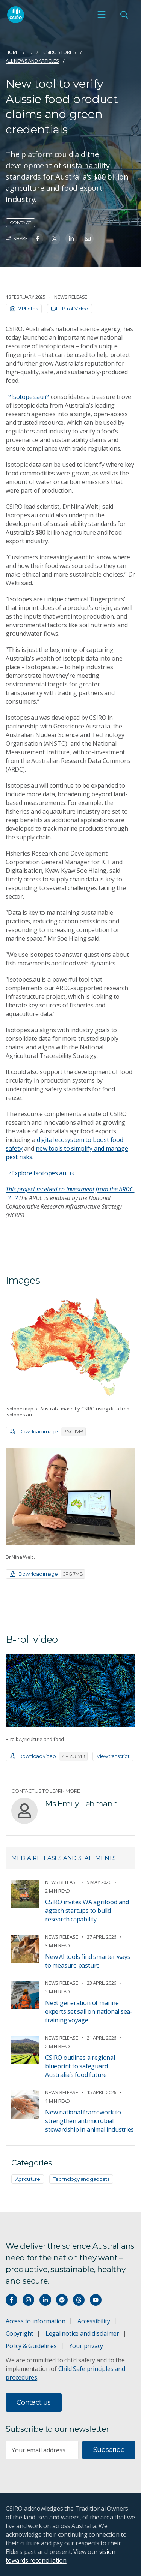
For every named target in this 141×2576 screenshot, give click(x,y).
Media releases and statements (63, 1857)
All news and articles (32, 60)
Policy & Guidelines (31, 2346)
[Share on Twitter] (54, 238)
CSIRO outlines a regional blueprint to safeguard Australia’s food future (80, 2066)
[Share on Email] (88, 238)
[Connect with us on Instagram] (28, 2300)
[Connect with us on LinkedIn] (45, 2300)
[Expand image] (70, 1345)
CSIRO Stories (59, 52)
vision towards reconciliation (60, 2556)
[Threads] (79, 2300)
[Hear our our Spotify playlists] (62, 2300)
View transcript (113, 1756)
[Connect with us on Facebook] (11, 2300)
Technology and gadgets (81, 2179)
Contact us (34, 2402)
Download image (47, 1431)
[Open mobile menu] (101, 14)
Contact (20, 222)
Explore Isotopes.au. (42, 1173)
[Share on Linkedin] (71, 238)
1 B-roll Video (69, 309)
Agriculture (27, 2179)
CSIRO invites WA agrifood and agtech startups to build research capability (87, 1910)
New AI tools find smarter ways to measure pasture (87, 1961)
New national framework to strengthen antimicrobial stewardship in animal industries (89, 2121)
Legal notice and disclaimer (82, 2333)
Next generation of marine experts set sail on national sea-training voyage (88, 2011)
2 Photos (24, 309)
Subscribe (108, 2450)
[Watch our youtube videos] (96, 2300)
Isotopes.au (30, 397)
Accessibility (93, 2321)
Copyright (19, 2333)
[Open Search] (124, 14)
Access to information (35, 2321)
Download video (48, 1756)
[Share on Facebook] (37, 238)
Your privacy (86, 2346)
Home (12, 52)
